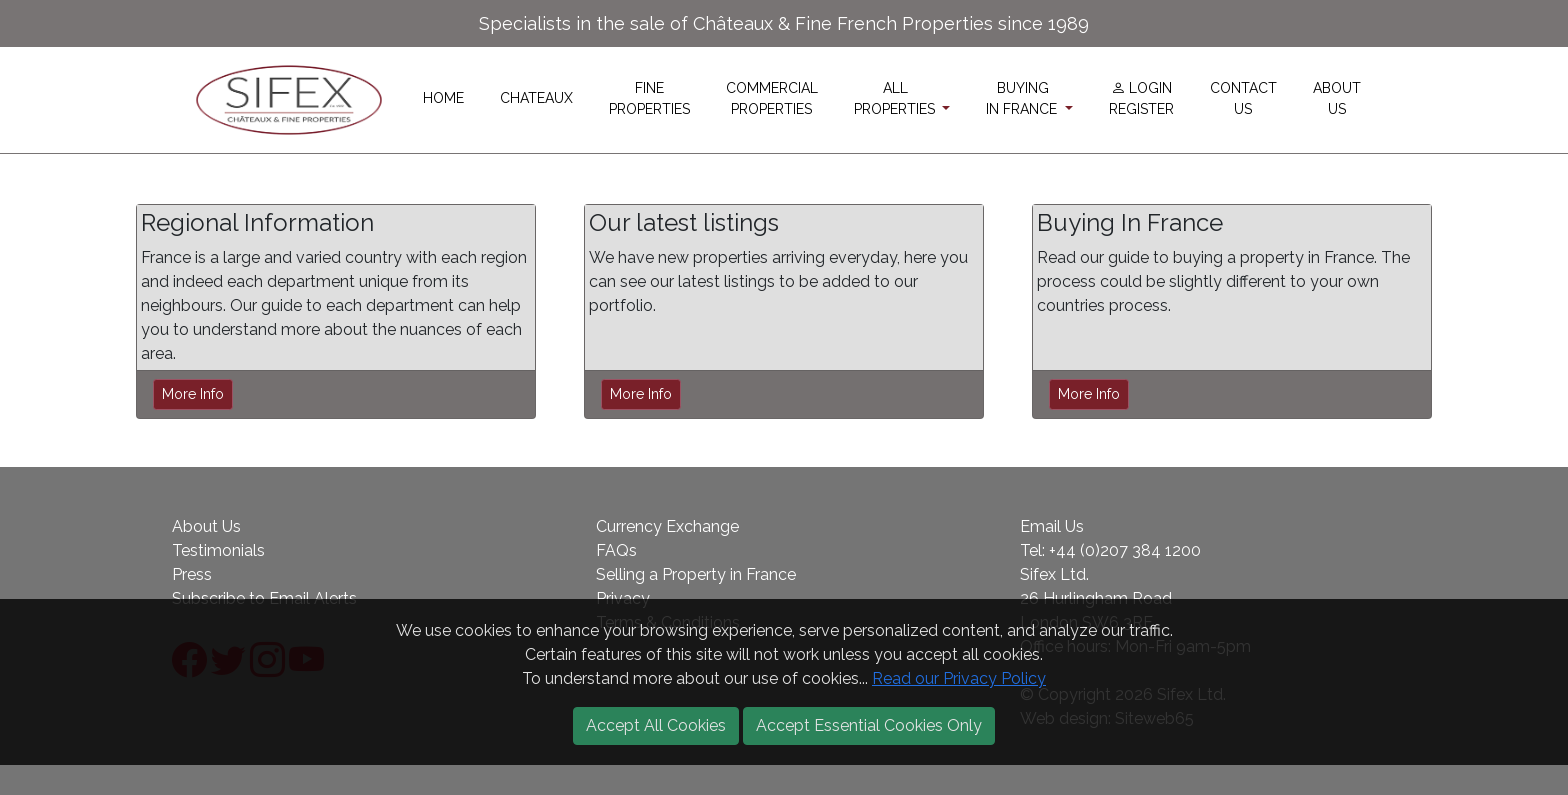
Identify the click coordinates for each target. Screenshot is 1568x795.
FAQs (616, 550)
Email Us (1052, 526)
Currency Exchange (667, 526)
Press (192, 574)
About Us (206, 526)
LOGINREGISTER (1141, 98)
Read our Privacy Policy (959, 678)
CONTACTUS (1243, 98)
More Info (193, 394)
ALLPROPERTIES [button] (896, 98)
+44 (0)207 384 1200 (1125, 550)
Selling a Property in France (696, 574)
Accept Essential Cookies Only (869, 725)
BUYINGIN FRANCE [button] (1023, 98)
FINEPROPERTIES (649, 98)
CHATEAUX (536, 98)
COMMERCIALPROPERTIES (772, 98)
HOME (443, 98)
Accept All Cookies (656, 725)
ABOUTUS (1337, 98)
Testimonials (218, 550)
